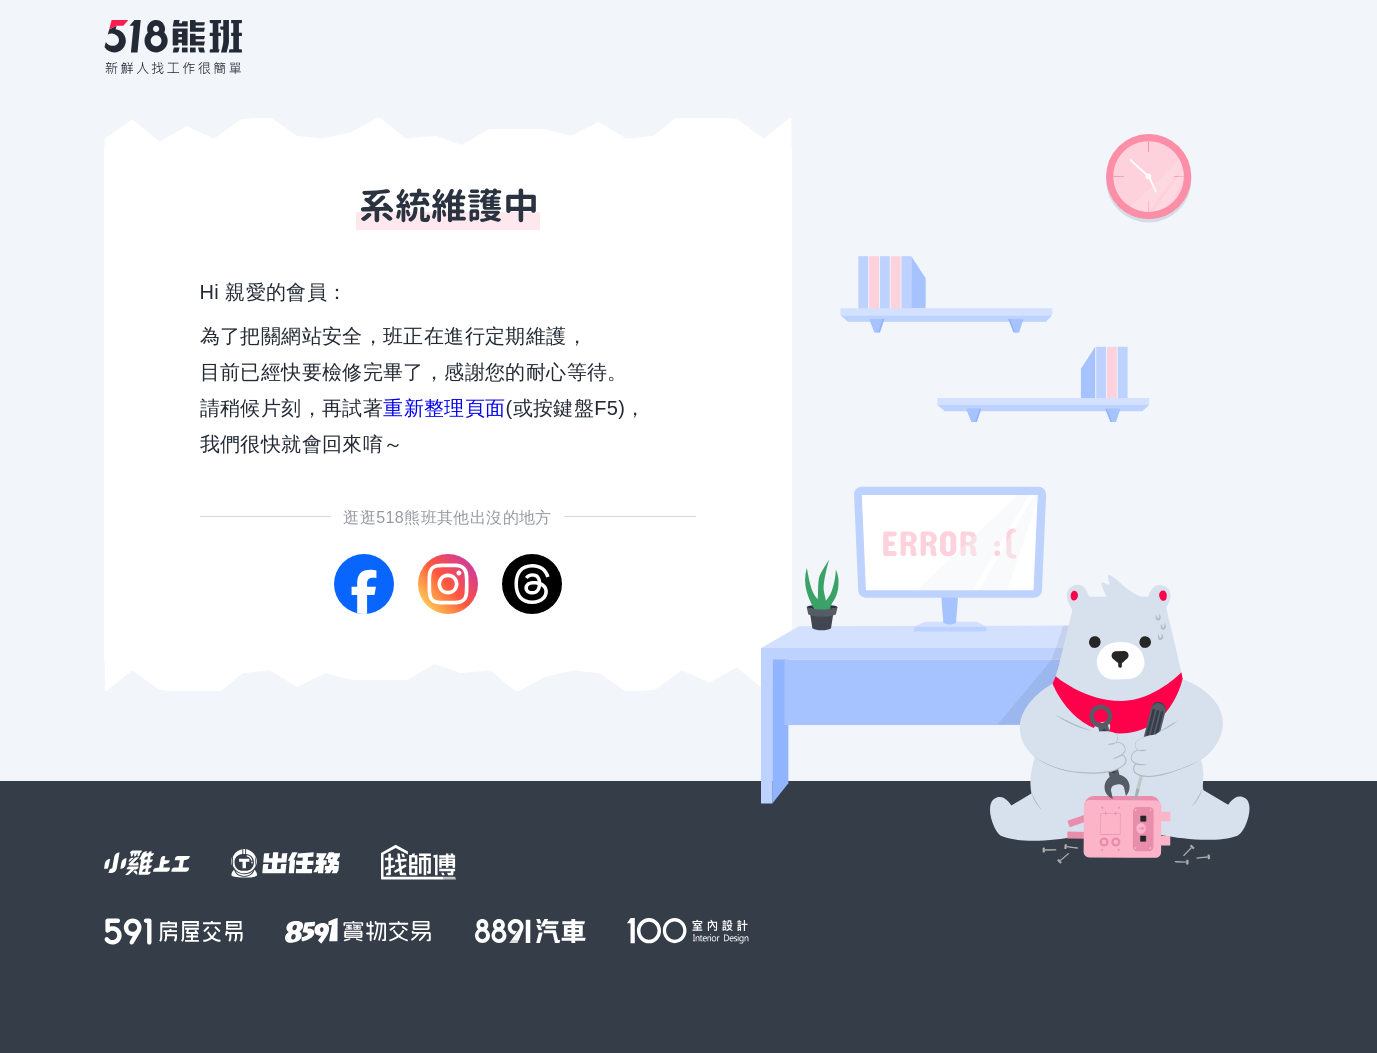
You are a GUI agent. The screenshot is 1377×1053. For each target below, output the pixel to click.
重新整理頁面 (444, 408)
